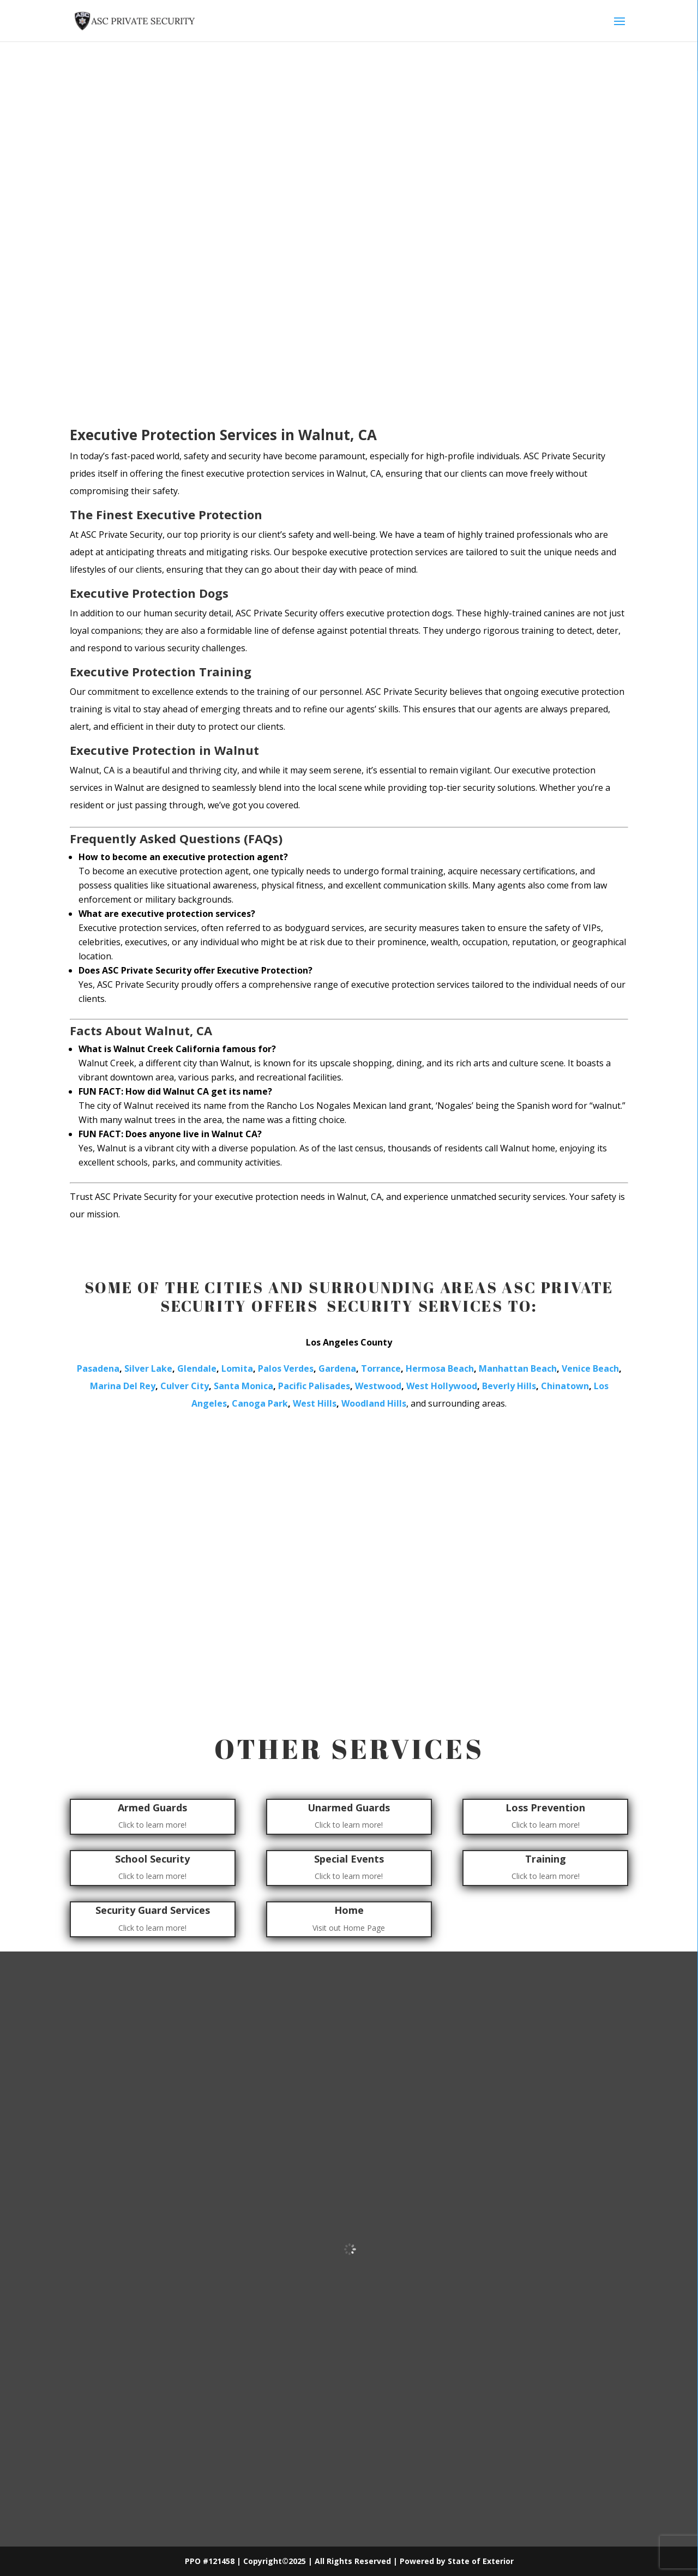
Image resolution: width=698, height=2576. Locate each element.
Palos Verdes (286, 1368)
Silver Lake (148, 1368)
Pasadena (98, 1368)
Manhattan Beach (518, 1368)
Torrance (381, 1368)
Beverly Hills (509, 1386)
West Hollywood (441, 1386)
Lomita (237, 1368)
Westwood (378, 1386)
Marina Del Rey (122, 1386)
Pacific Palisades (314, 1386)
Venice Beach (590, 1368)
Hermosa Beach (440, 1368)
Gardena (337, 1368)
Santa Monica (243, 1386)
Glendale (196, 1368)
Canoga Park (260, 1403)
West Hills (314, 1403)
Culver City (184, 1386)
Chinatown (565, 1386)
